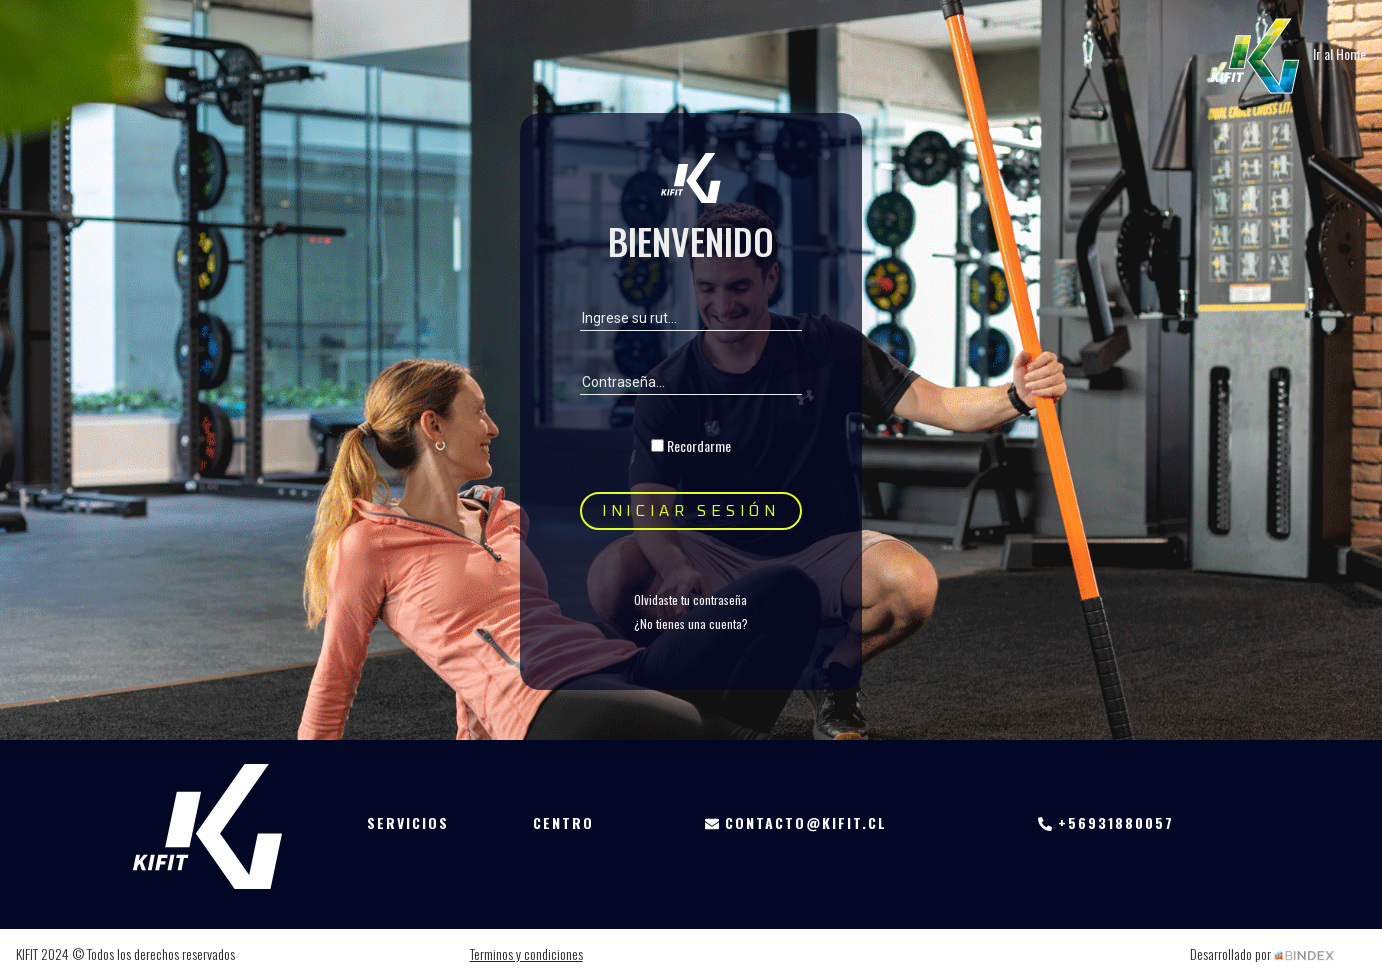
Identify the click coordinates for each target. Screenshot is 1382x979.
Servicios (408, 822)
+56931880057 (1106, 822)
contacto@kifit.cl (796, 822)
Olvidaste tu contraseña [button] (690, 599)
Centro (563, 822)
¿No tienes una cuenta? (691, 623)
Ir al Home (1285, 53)
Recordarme (699, 445)
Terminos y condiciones (526, 953)
